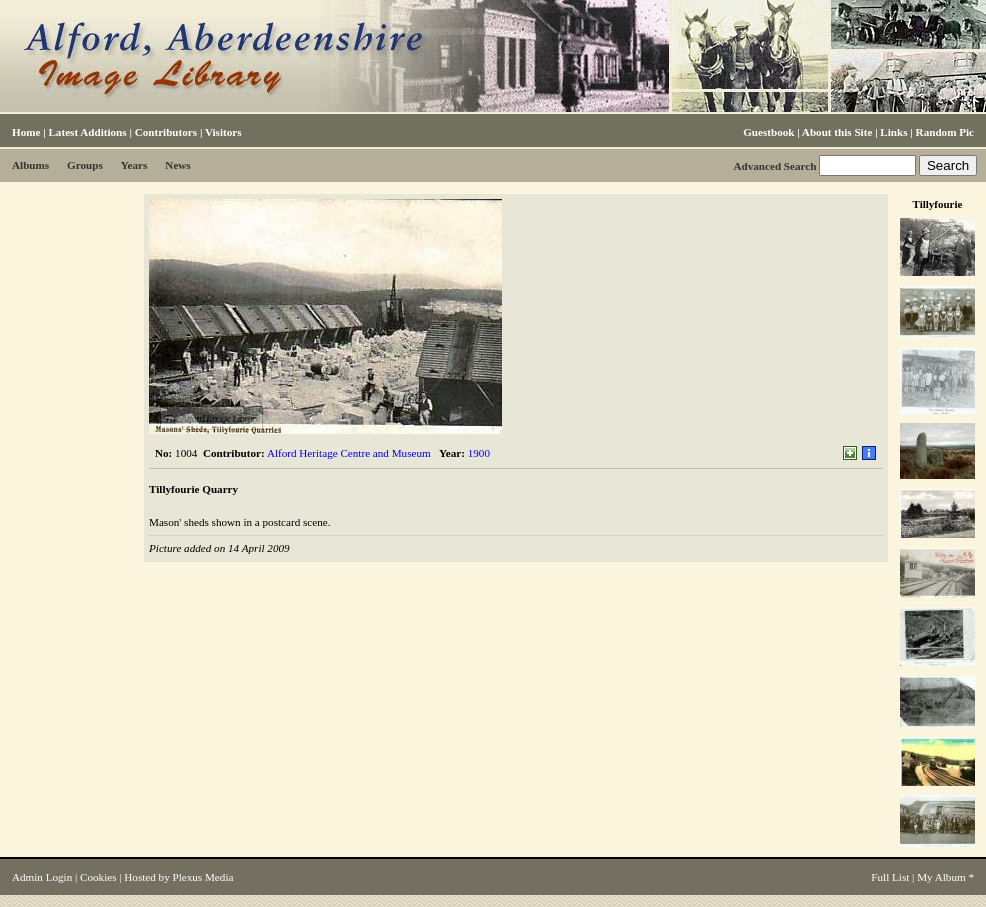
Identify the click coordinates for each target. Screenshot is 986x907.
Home (26, 132)
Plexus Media (203, 877)
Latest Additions (87, 132)
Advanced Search (774, 166)
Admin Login (42, 877)
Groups (85, 165)
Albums (30, 165)
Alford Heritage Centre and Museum (349, 453)
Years (134, 165)
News (177, 165)
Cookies (98, 877)
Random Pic (945, 132)
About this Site (837, 132)
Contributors (166, 132)
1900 (479, 453)
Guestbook (768, 132)
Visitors (223, 132)
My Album (941, 877)
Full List (890, 877)
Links (893, 132)
